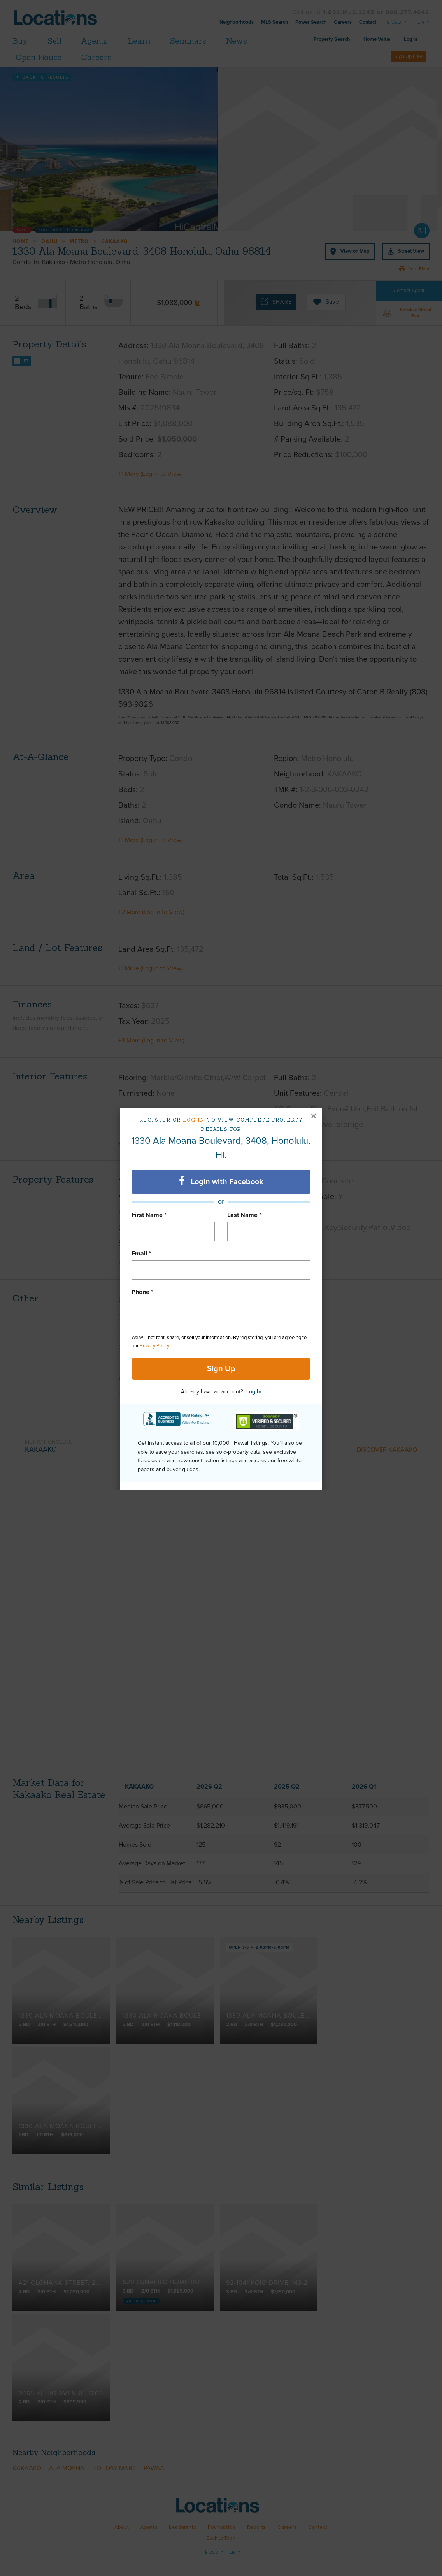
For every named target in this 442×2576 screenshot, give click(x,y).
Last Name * (244, 1215)
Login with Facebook (221, 1181)
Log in (194, 1120)
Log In (253, 1391)
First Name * (149, 1215)
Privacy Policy (154, 1346)
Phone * (142, 1292)
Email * (141, 1253)
